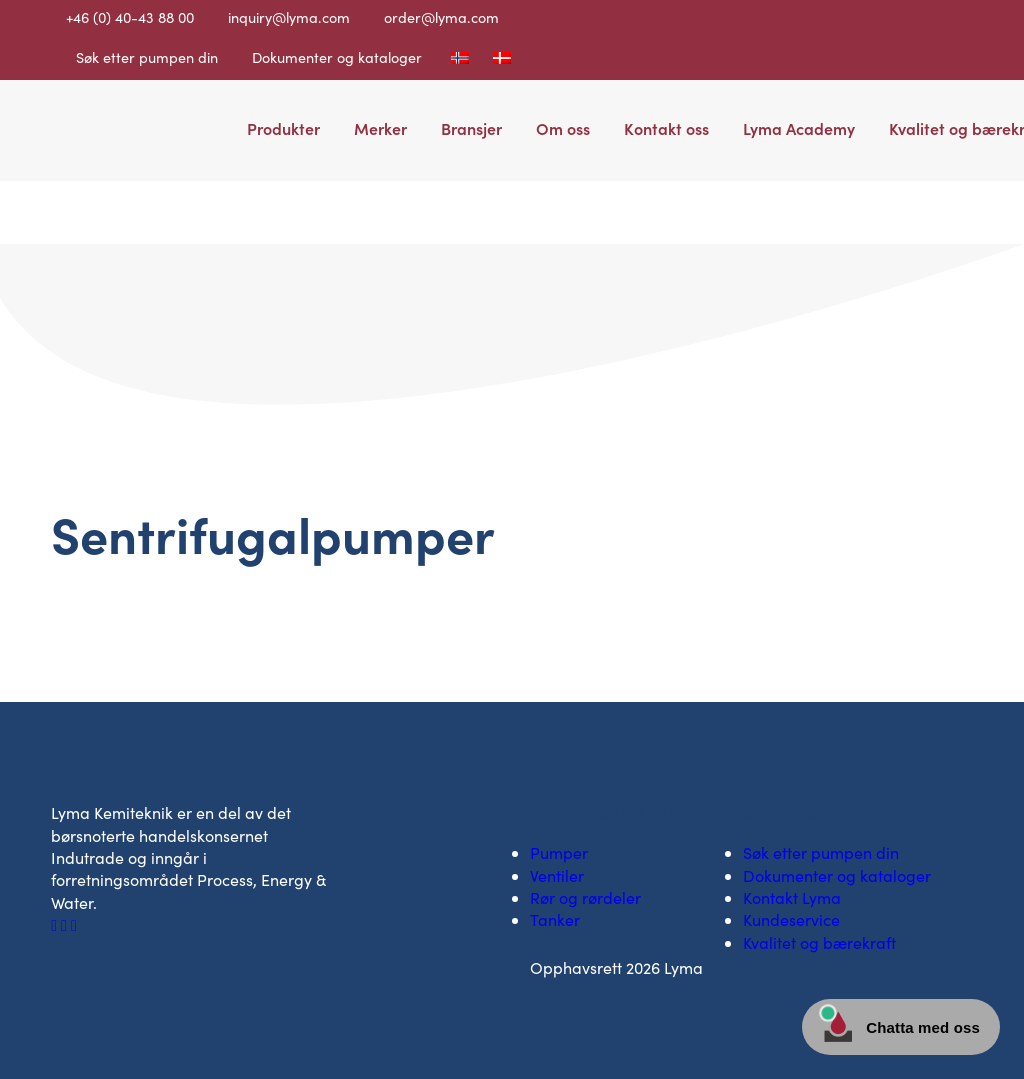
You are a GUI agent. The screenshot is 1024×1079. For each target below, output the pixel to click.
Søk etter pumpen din (147, 57)
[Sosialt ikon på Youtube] (74, 924)
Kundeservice (791, 919)
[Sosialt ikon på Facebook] (56, 924)
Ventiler (557, 875)
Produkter (283, 128)
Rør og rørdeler (585, 897)
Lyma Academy (799, 128)
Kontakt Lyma (792, 897)
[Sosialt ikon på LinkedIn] (66, 924)
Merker (380, 128)
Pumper (559, 852)
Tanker (555, 919)
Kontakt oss (666, 128)
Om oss (563, 128)
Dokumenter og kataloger (337, 57)
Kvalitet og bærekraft (819, 942)
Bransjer (471, 128)
